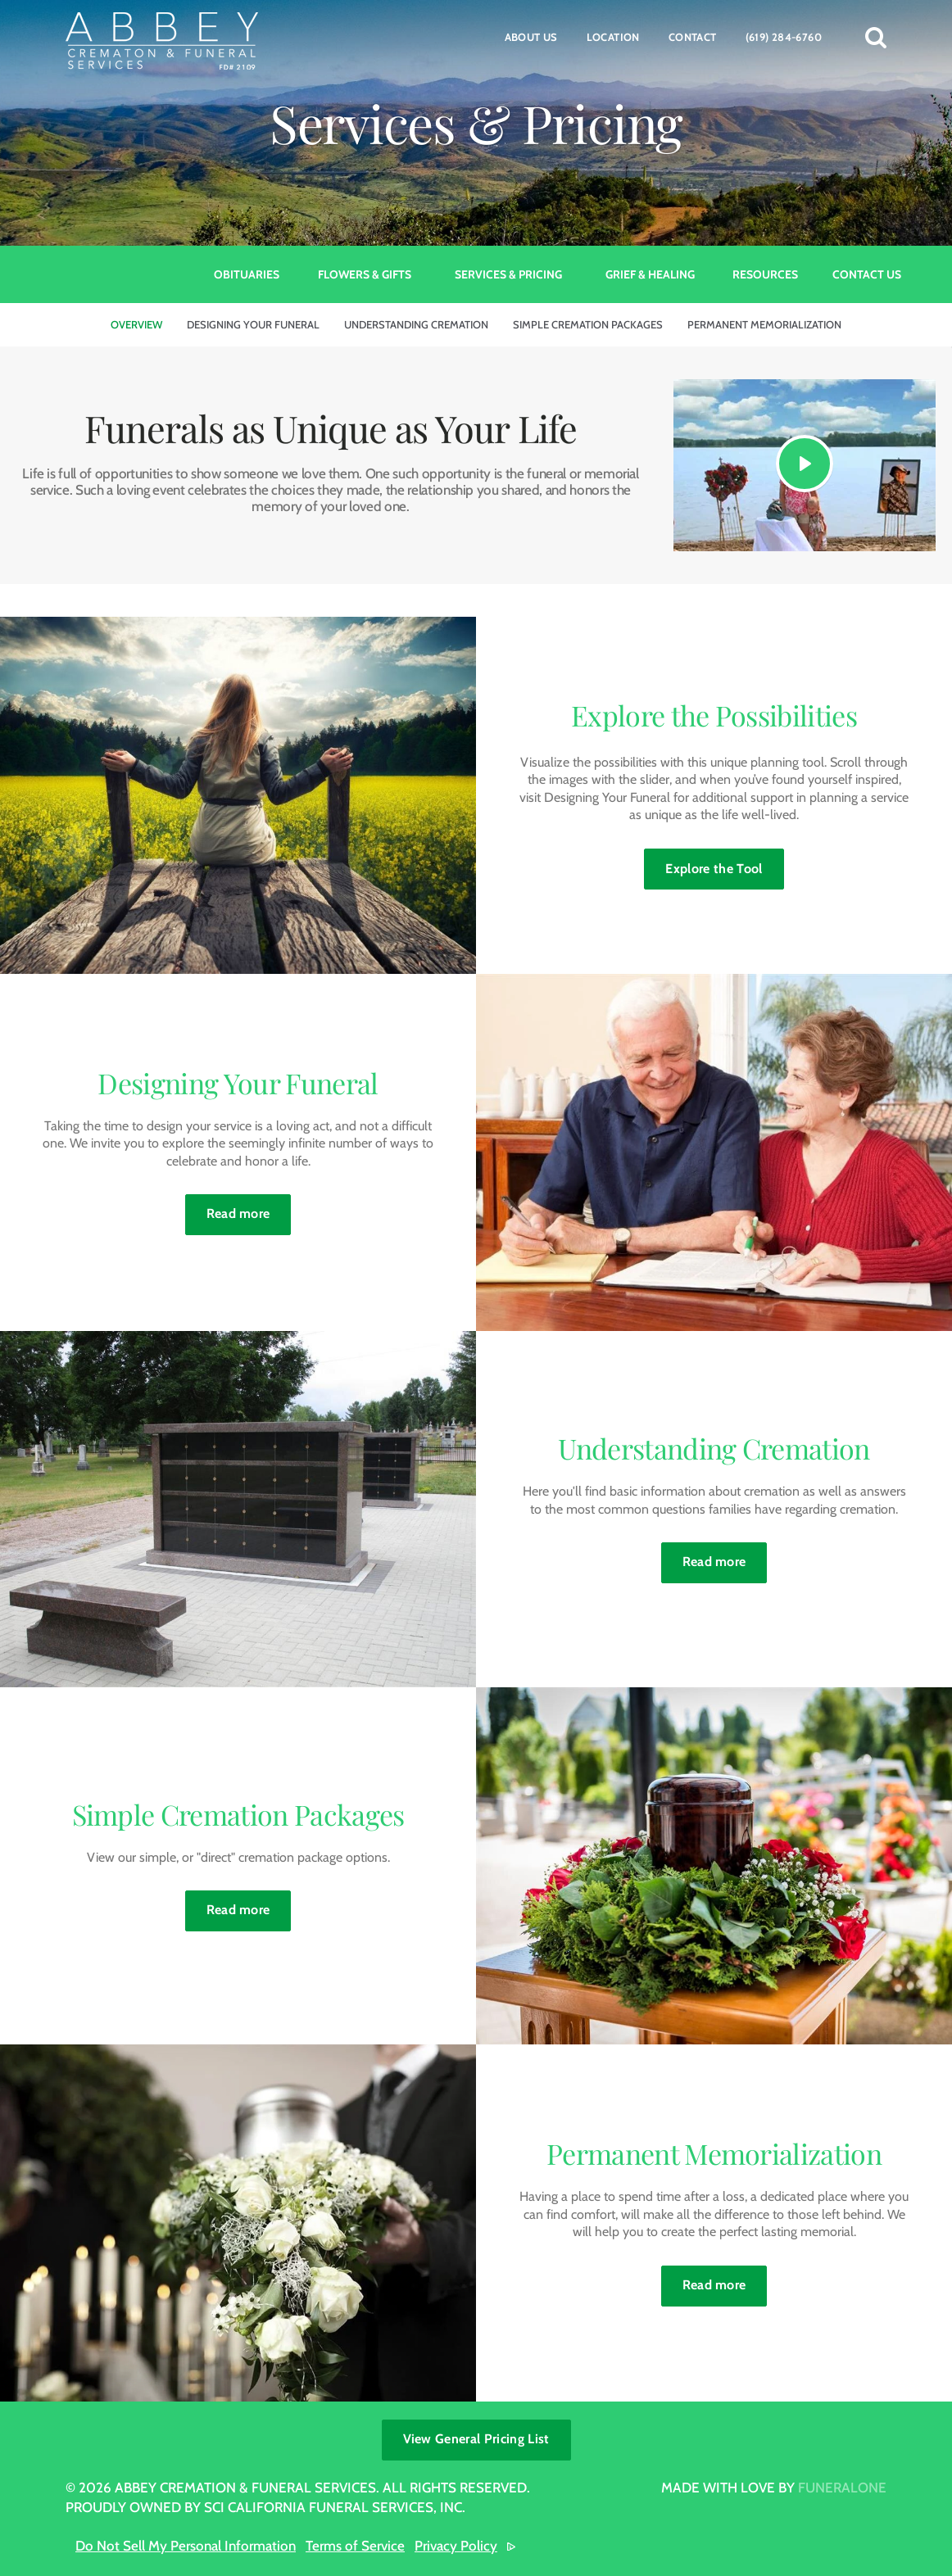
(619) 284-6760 (784, 36)
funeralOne (842, 2487)
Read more (249, 1207)
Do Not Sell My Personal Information (185, 2546)
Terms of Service (355, 2546)
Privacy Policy (456, 2546)
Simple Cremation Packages (588, 324)
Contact (693, 36)
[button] (875, 36)
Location (613, 36)
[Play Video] (804, 463)
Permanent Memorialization (764, 324)
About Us (531, 36)
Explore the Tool (713, 868)
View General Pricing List (476, 2439)
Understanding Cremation (416, 324)
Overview (136, 324)
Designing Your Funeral (253, 324)
